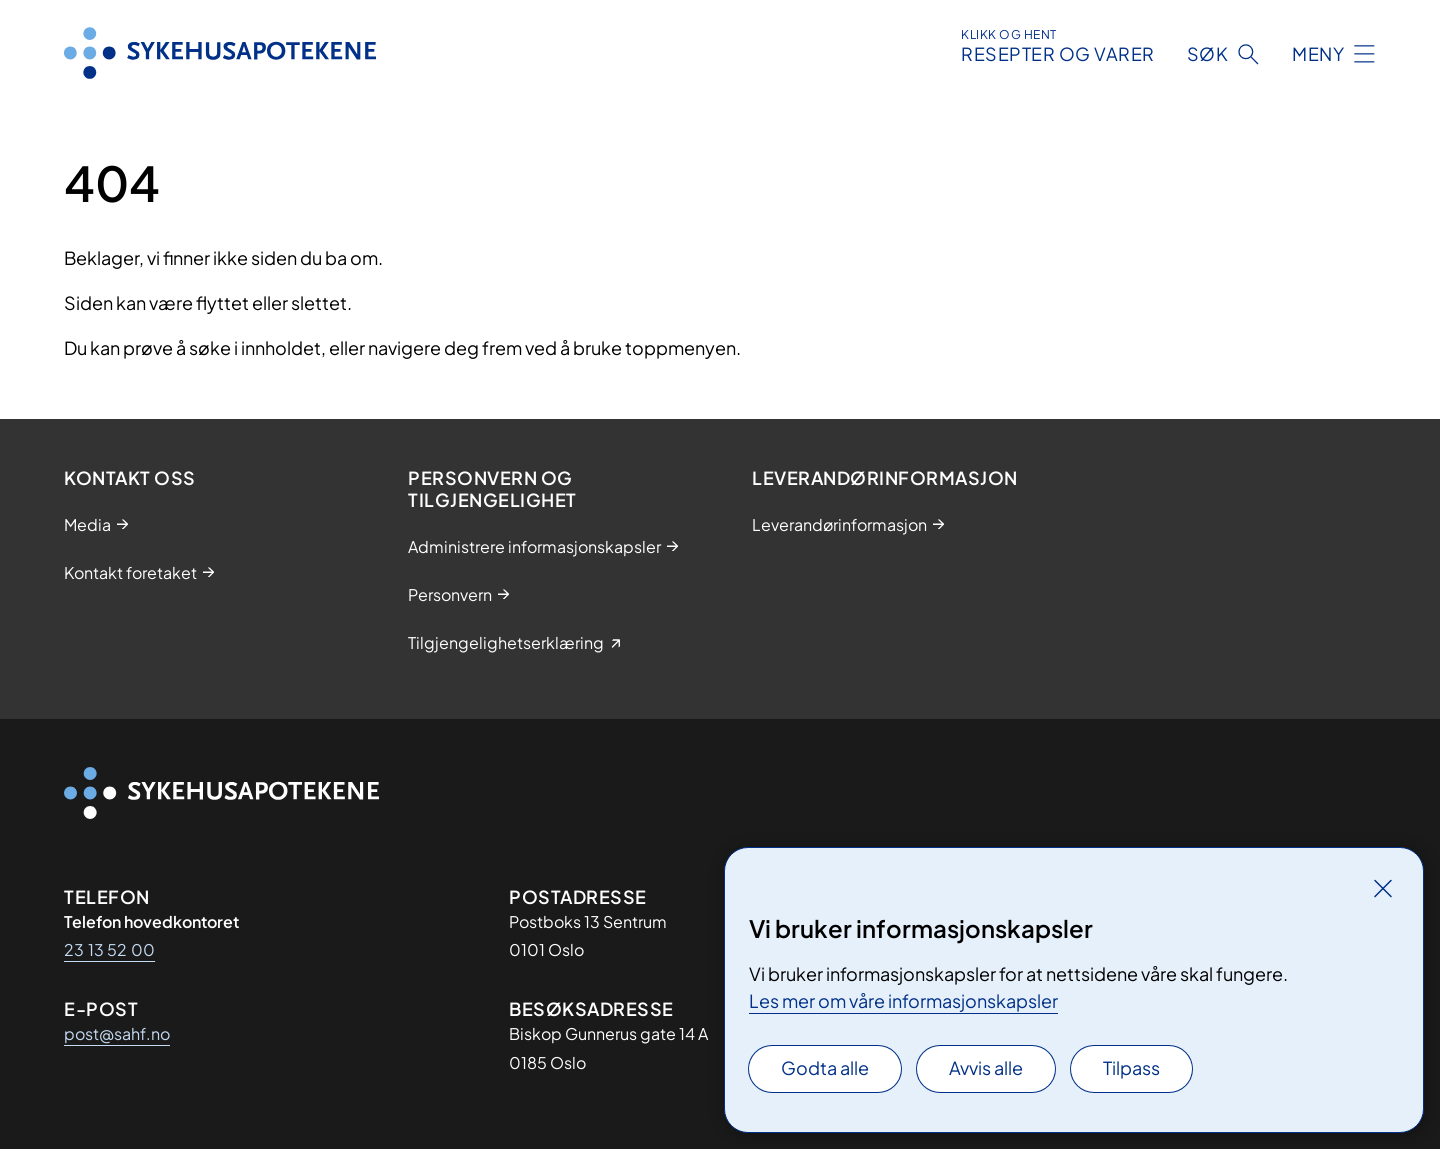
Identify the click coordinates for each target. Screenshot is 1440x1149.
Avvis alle (986, 1067)
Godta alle (825, 1067)
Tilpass (1131, 1067)
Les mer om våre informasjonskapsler (903, 1000)
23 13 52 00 (109, 949)
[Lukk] (1383, 888)
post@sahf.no (117, 1033)
